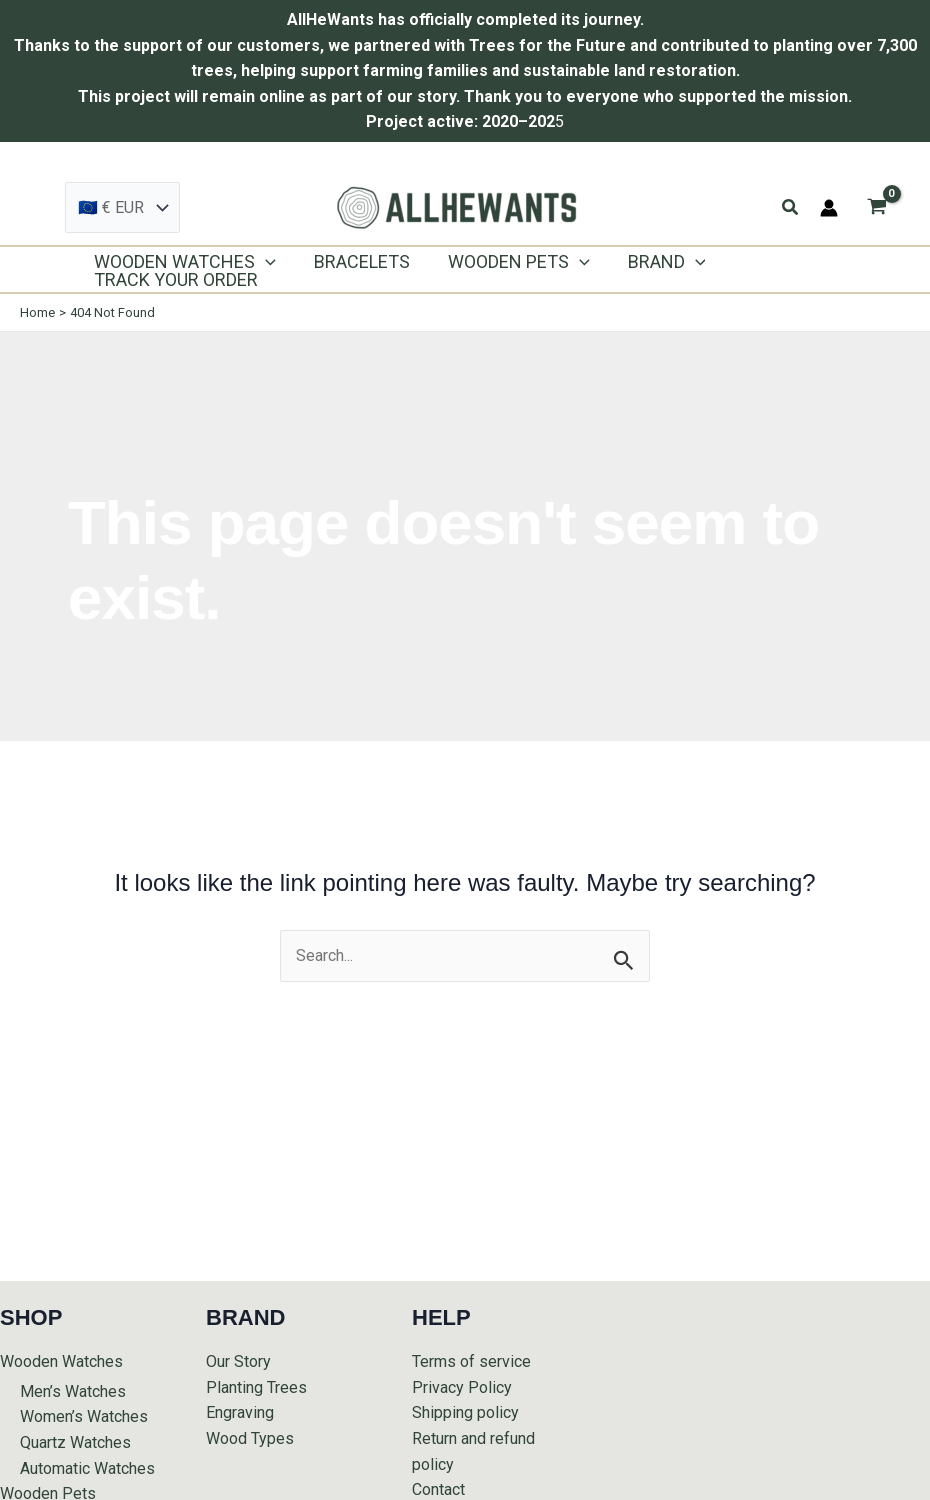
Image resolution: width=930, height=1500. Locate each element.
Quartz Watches (75, 1442)
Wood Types (250, 1438)
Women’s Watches (84, 1416)
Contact (438, 1489)
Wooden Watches (61, 1361)
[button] (791, 207)
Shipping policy (465, 1412)
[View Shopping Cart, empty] (876, 207)
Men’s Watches (73, 1391)
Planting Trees (256, 1387)
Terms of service (471, 1361)
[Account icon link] (829, 208)
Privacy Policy (462, 1387)
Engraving (240, 1412)
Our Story (238, 1361)
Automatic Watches (87, 1468)
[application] (264, 262)
